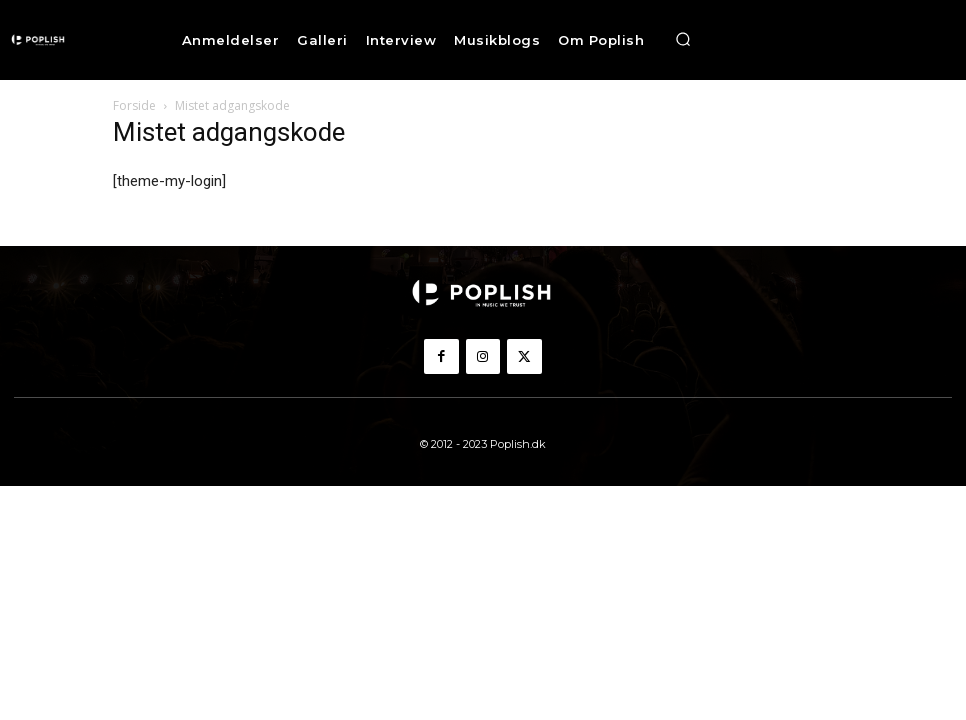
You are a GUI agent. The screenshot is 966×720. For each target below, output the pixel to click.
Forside (134, 105)
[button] (683, 40)
